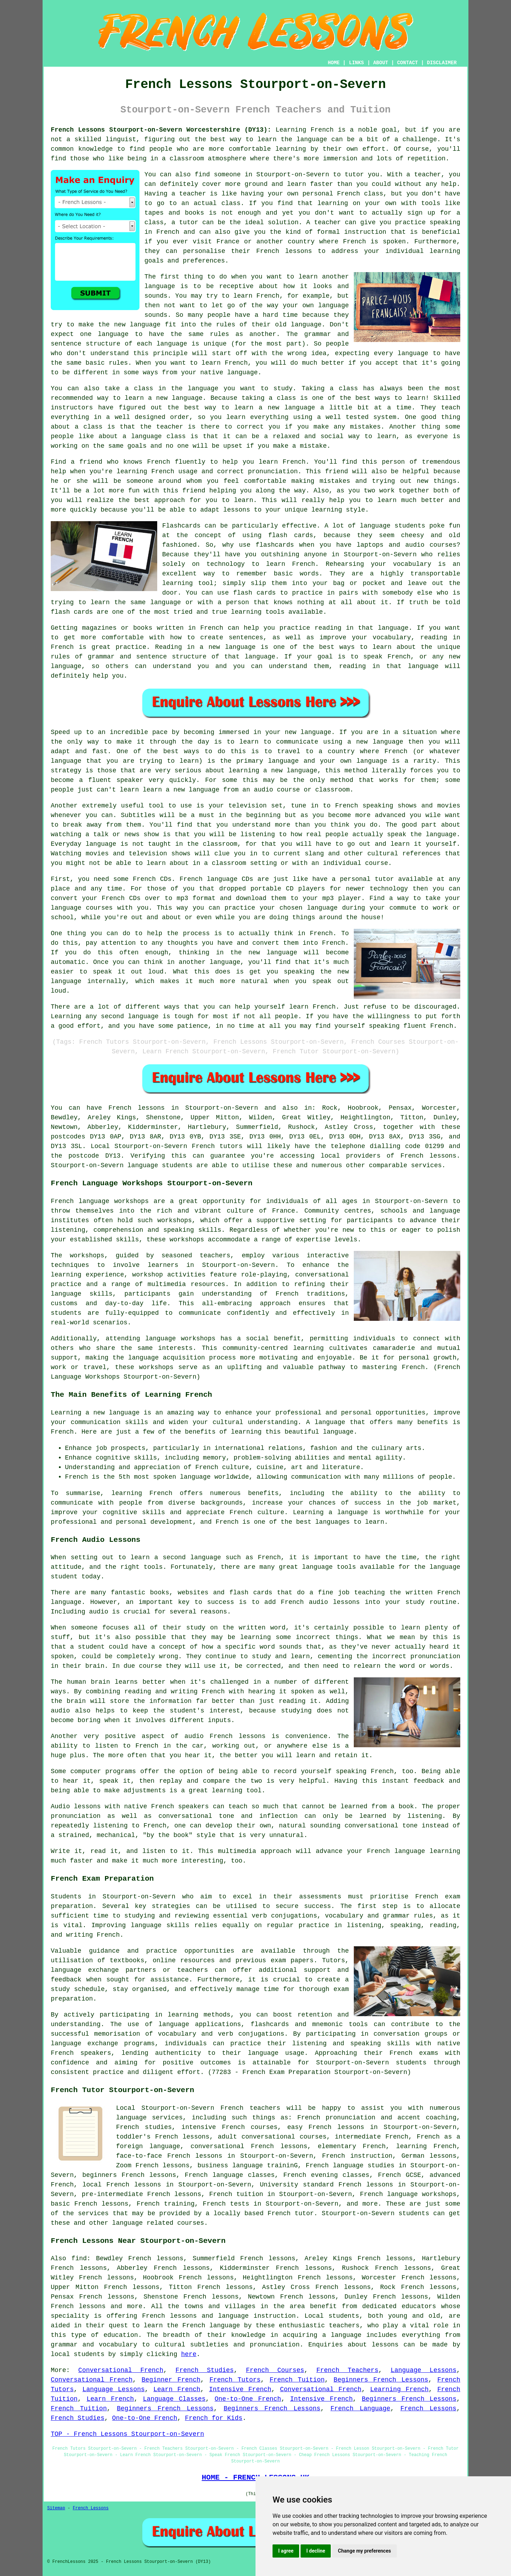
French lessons (136, 1108)
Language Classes (174, 2399)
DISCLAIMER (442, 63)
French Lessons (428, 2408)
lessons (385, 2344)
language (159, 286)
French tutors (217, 1146)
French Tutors (234, 2379)
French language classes (230, 2175)
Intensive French (240, 2389)
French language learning (413, 1851)
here (188, 2354)
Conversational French (121, 2370)
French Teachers (347, 2370)
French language (211, 2325)
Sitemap (56, 2508)
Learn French (176, 2389)
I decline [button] (315, 2551)
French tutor (291, 2213)
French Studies (205, 2370)
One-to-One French (248, 2399)
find (79, 2258)
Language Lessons (424, 2370)
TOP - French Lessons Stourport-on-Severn (127, 2434)
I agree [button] (285, 2551)
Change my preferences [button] (364, 2551)
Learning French (399, 2389)
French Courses (275, 2370)
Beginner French (171, 2379)
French (231, 2108)
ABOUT (380, 63)
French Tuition (297, 2379)
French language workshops (100, 1201)
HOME (334, 63)
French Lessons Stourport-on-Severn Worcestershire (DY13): (161, 129)
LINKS (356, 63)
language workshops (180, 1338)
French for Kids (213, 2418)
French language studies (350, 2165)
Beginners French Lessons (381, 2379)
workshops (87, 1255)
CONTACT (407, 63)
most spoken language (172, 1476)
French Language (360, 2408)
